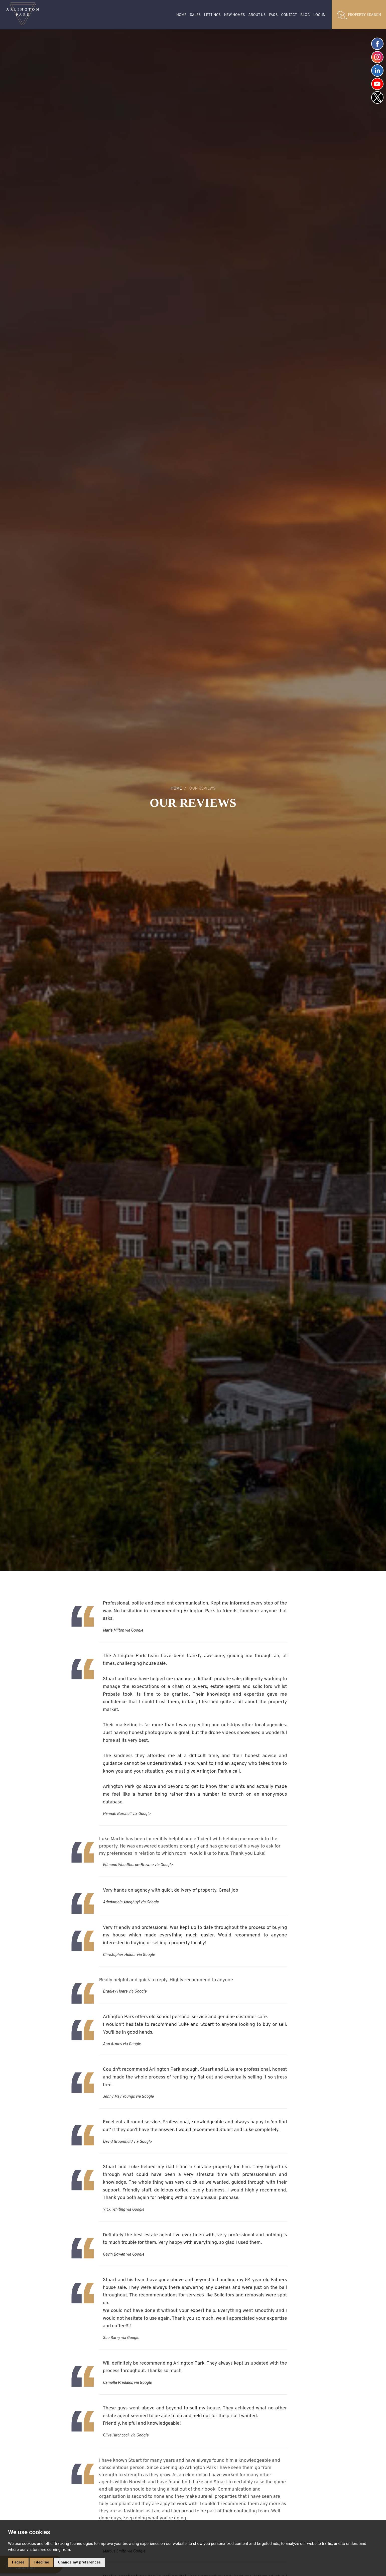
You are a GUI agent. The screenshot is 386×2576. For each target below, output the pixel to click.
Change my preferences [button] (79, 2562)
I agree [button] (18, 2562)
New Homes (234, 15)
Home (181, 15)
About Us (257, 15)
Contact (289, 15)
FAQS (273, 15)
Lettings (212, 15)
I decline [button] (41, 2562)
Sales (195, 15)
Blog (305, 15)
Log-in (319, 15)
